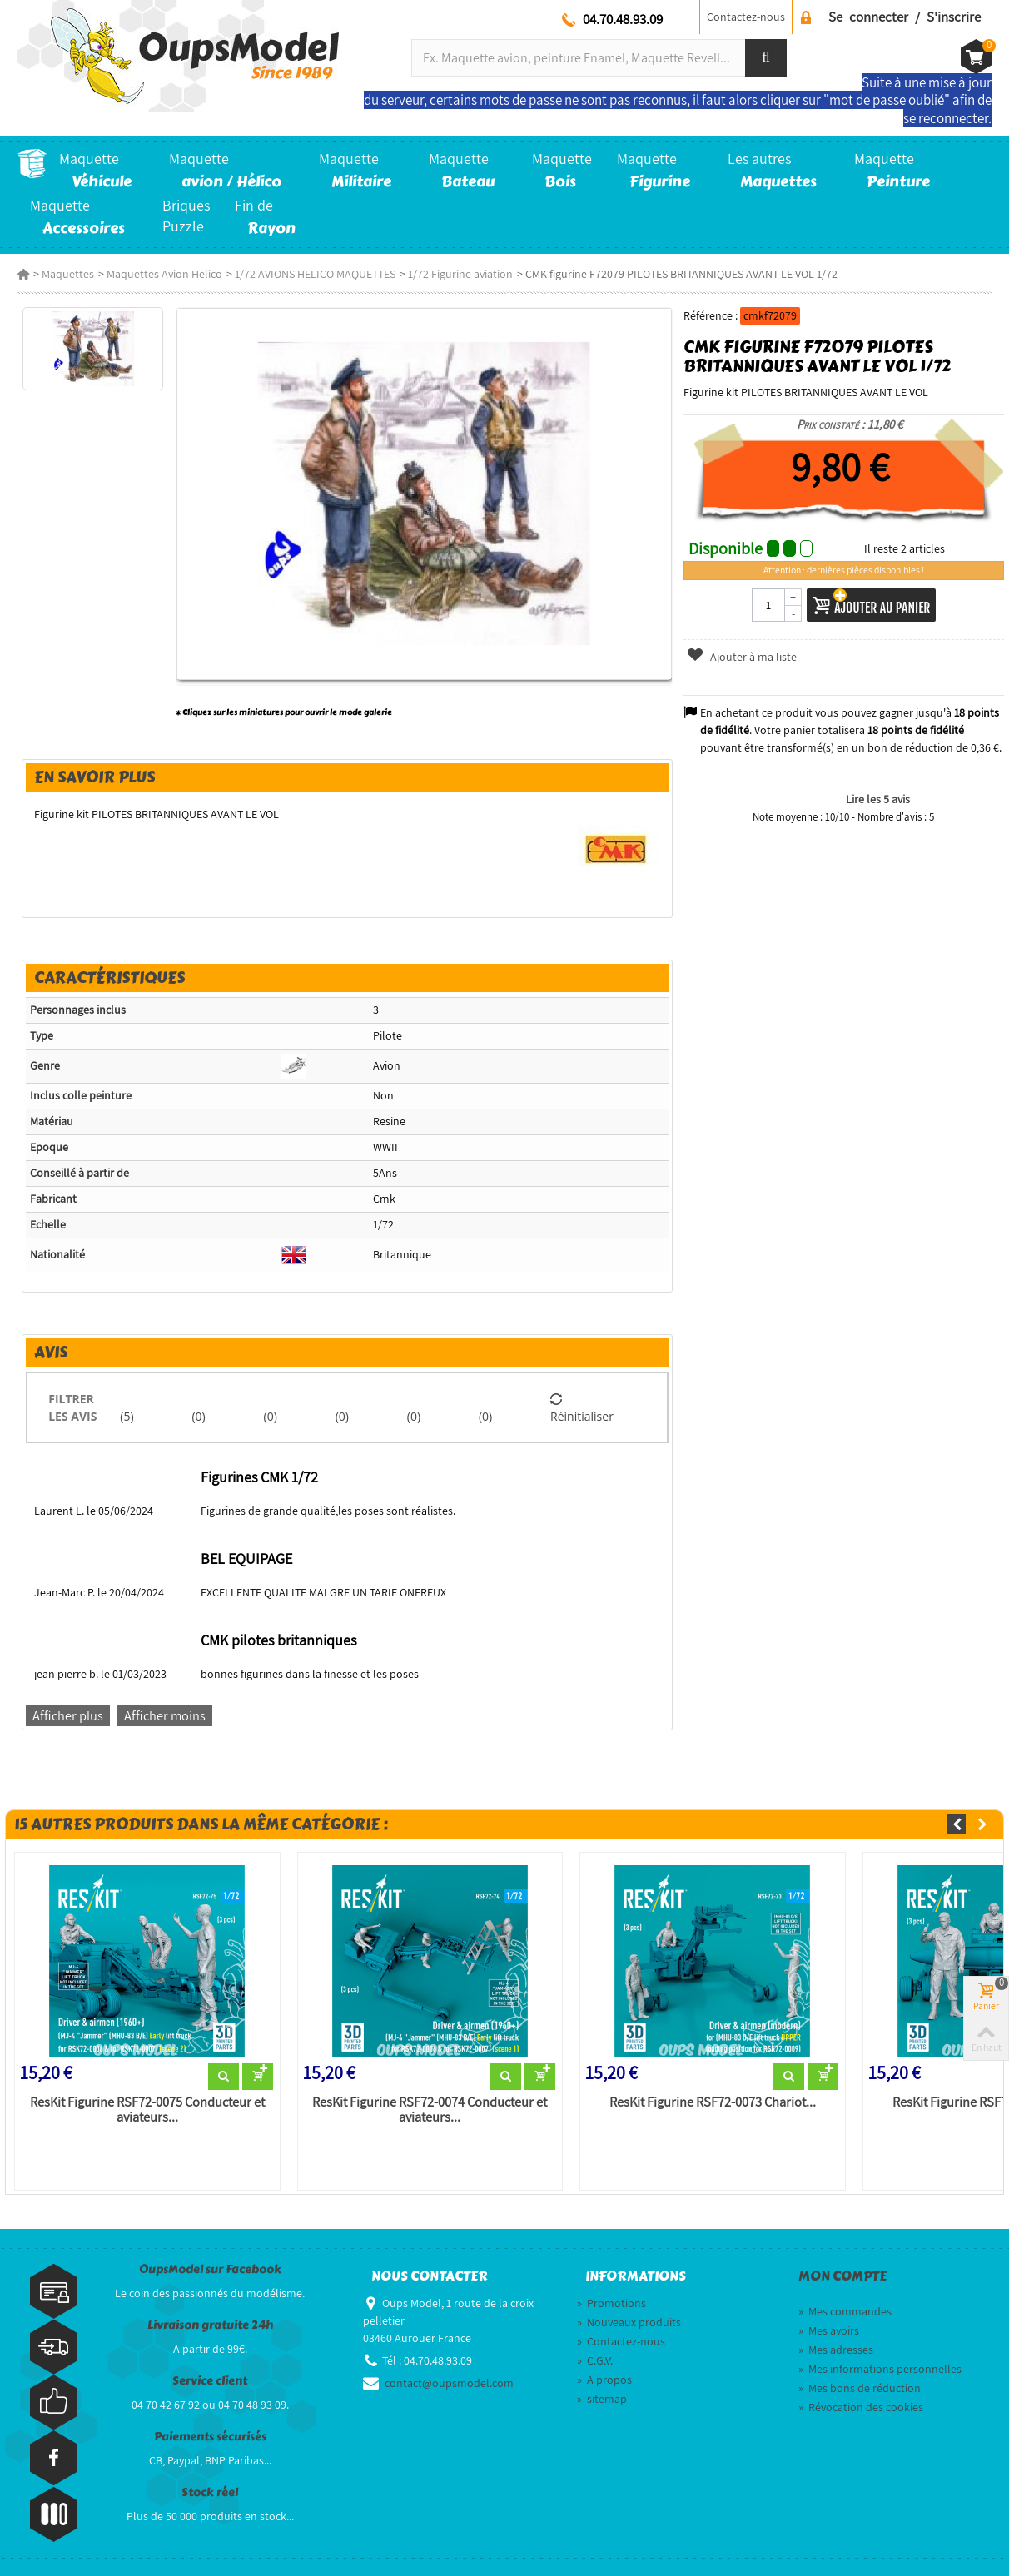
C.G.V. (595, 2360)
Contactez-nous (746, 16)
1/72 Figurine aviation (460, 273)
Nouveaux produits (629, 2322)
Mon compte (842, 2276)
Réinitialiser (582, 1407)
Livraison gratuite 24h (210, 2325)
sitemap (602, 2398)
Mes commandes (845, 2311)
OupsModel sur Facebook (210, 2269)
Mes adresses (835, 2349)
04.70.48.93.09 (623, 19)
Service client (209, 2381)
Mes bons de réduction (859, 2387)
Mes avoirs (828, 2330)
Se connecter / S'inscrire (904, 16)
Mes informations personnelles (880, 2368)
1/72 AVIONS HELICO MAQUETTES (315, 273)
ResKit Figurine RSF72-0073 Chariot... (712, 2102)
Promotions (611, 2303)
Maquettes (68, 273)
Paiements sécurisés (210, 2436)
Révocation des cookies (860, 2407)
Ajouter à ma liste (742, 656)
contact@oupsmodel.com (449, 2382)
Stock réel (209, 2492)
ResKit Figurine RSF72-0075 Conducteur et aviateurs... (147, 2110)
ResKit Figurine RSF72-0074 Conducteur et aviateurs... (429, 2110)
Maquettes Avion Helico (164, 273)
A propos (604, 2379)
